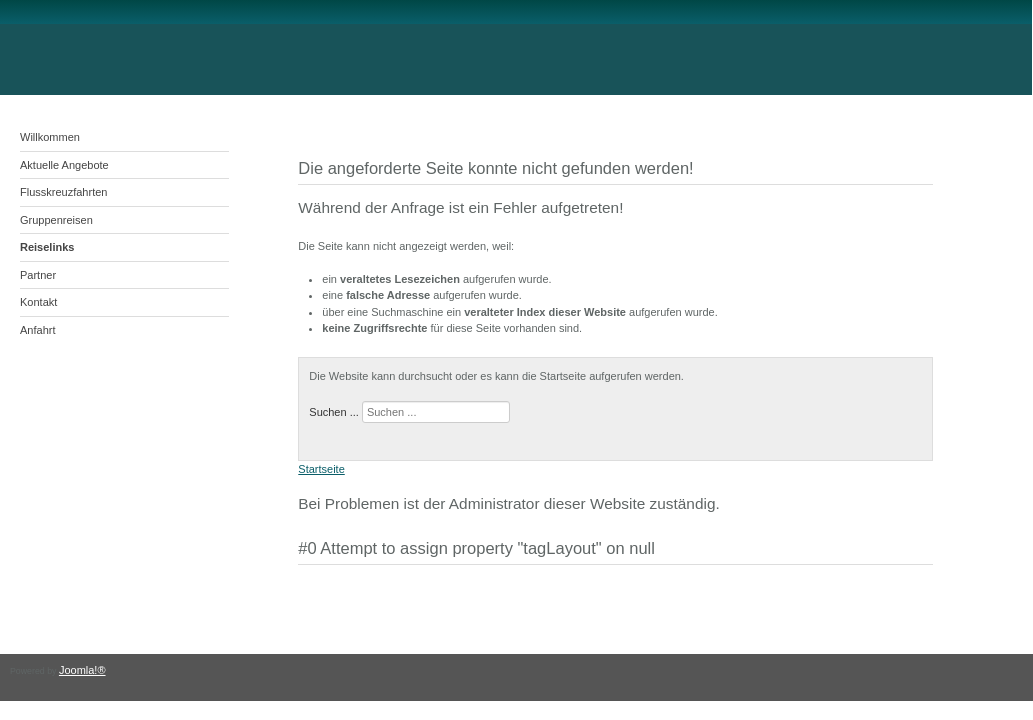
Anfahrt (37, 330)
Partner (38, 275)
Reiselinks (47, 247)
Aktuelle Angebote (64, 165)
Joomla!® (82, 670)
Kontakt (38, 302)
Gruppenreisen (56, 220)
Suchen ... (334, 412)
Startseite (321, 469)
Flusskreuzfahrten (63, 192)
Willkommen (50, 137)
